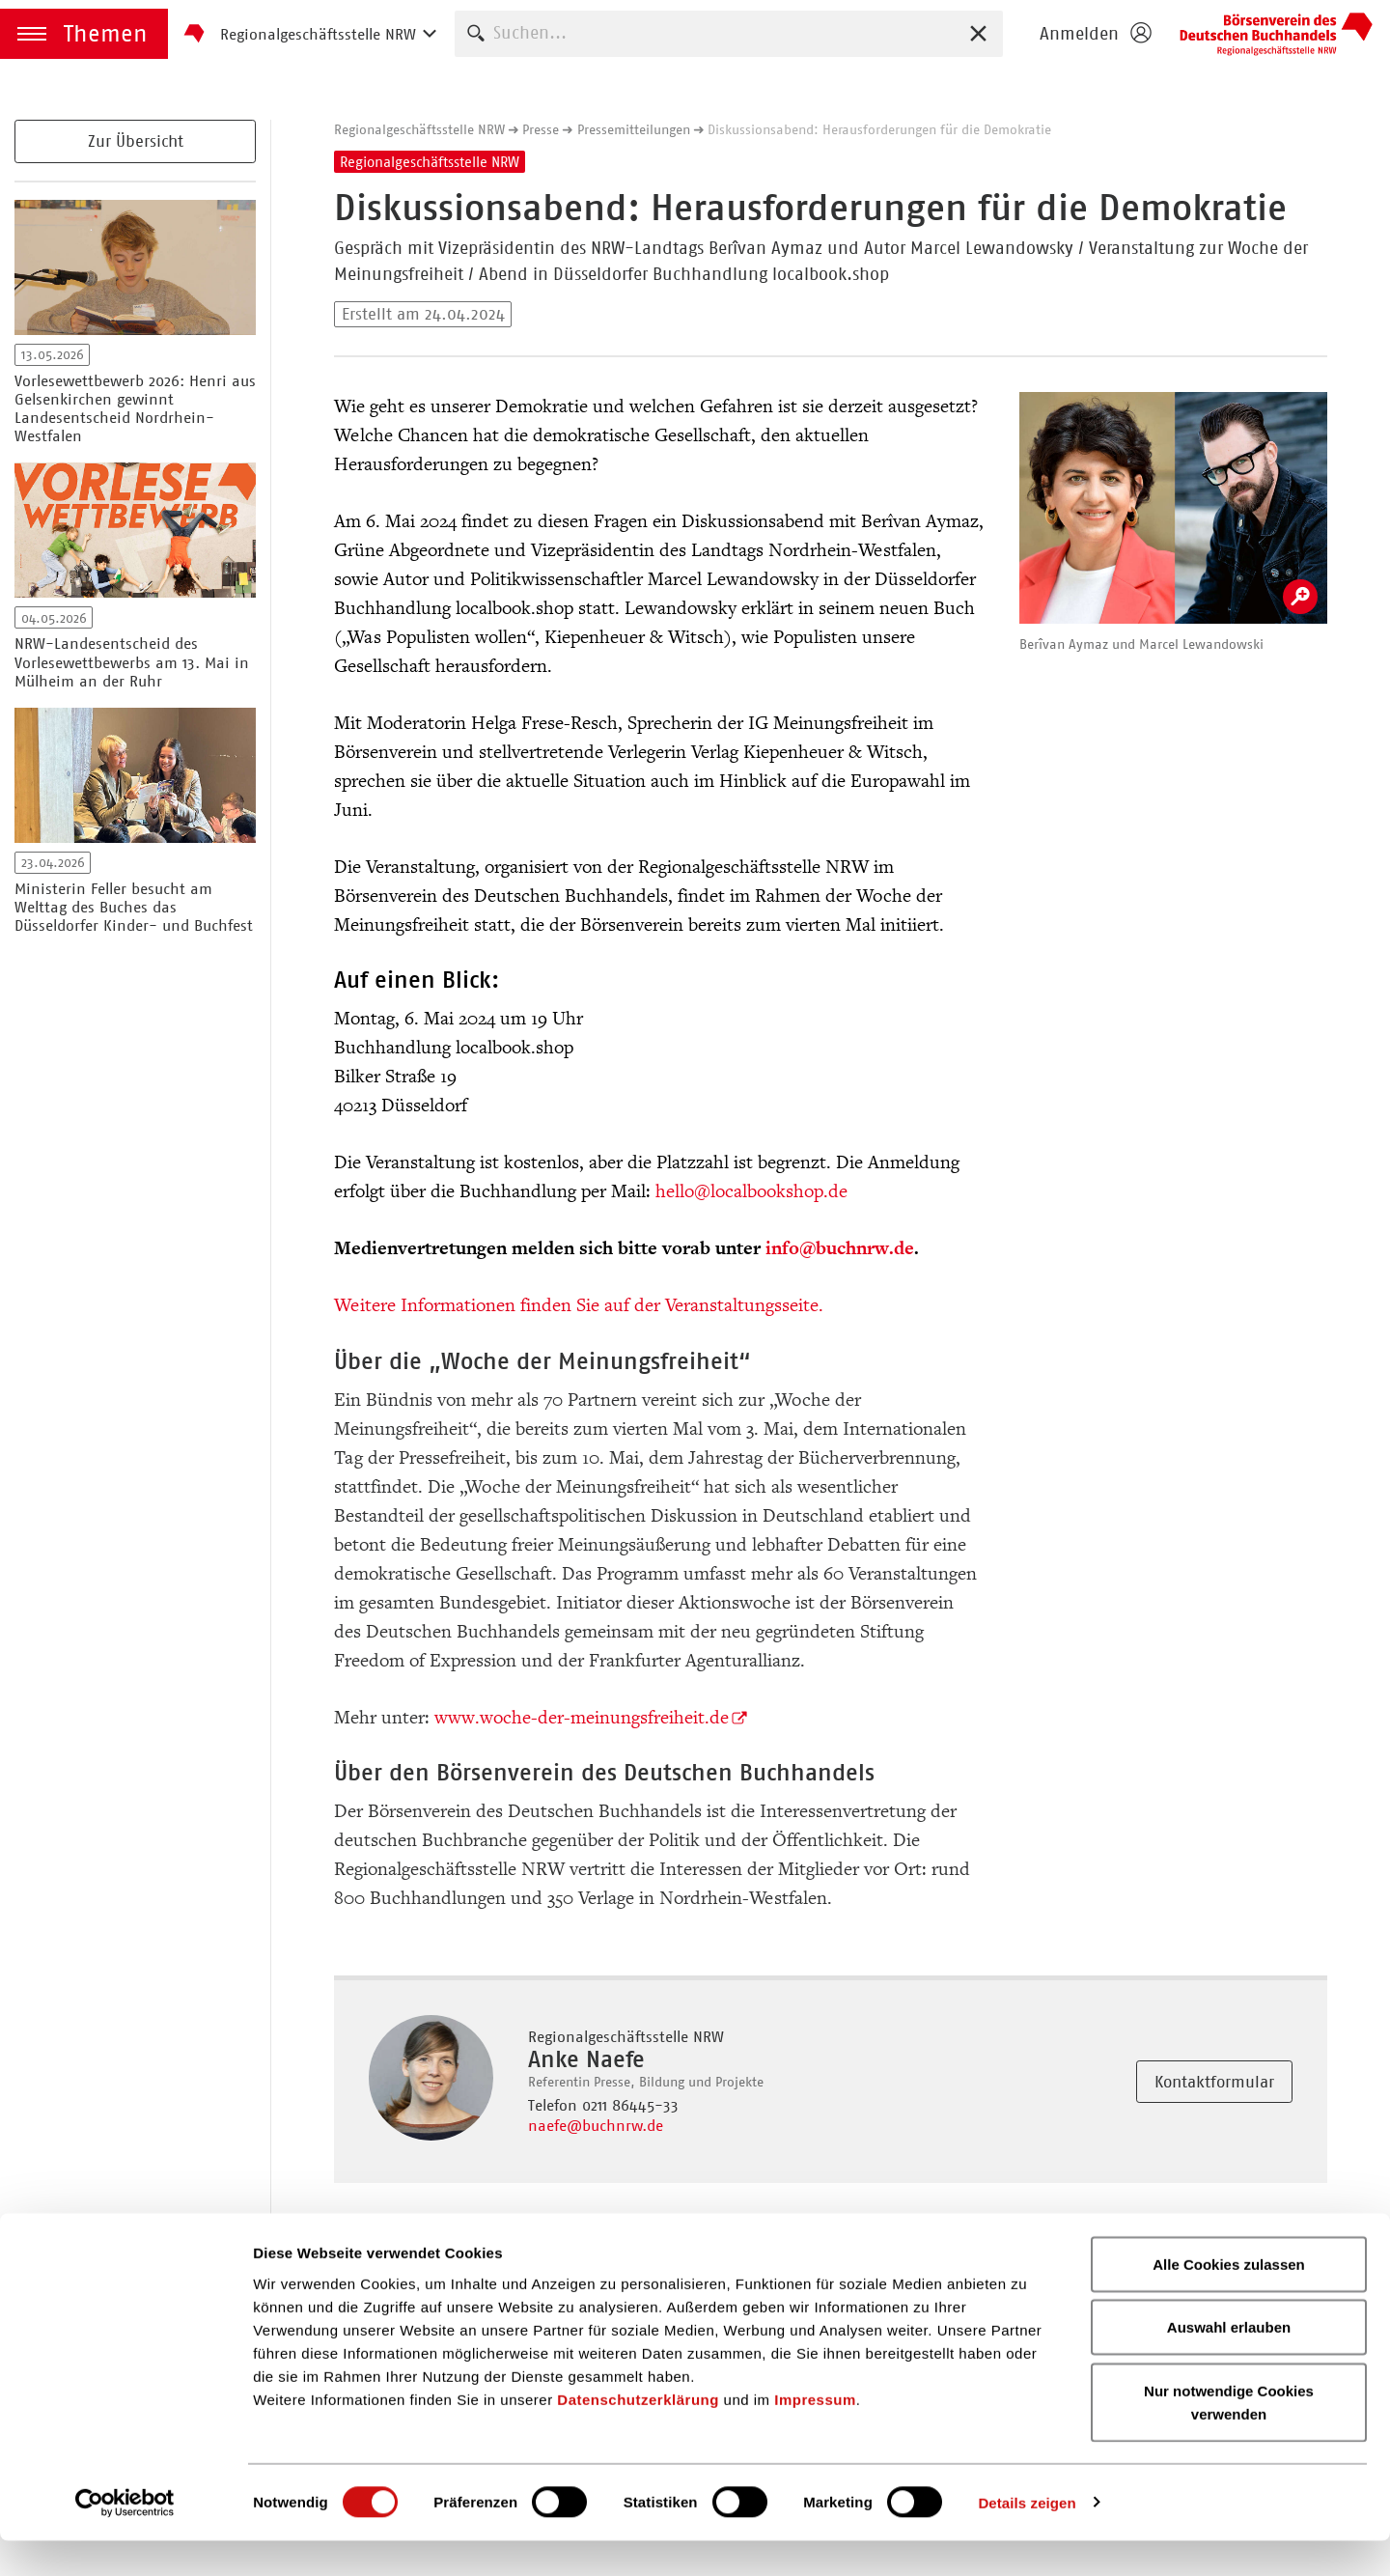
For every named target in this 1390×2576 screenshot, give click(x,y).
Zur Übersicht (135, 141)
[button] (84, 34)
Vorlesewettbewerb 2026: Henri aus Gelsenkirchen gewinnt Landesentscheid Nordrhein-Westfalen (135, 409)
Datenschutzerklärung (638, 2434)
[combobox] (729, 33)
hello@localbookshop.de (751, 1191)
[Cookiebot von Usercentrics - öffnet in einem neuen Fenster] (125, 2538)
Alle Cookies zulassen (1229, 2299)
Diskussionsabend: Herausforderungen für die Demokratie (879, 129)
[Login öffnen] (1094, 33)
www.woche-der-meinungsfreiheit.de (581, 1717)
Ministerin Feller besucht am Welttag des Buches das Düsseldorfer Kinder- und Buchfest (133, 907)
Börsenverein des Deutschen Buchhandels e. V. (1276, 34)
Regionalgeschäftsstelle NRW (419, 129)
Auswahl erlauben (1229, 2363)
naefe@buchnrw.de (595, 2125)
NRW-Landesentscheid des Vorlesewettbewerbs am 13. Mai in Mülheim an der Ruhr (131, 661)
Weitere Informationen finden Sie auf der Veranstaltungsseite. (578, 1305)
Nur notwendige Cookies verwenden (1229, 2437)
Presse (540, 129)
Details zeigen (1026, 2538)
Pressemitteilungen (633, 129)
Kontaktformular (1214, 2081)
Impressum (815, 2434)
